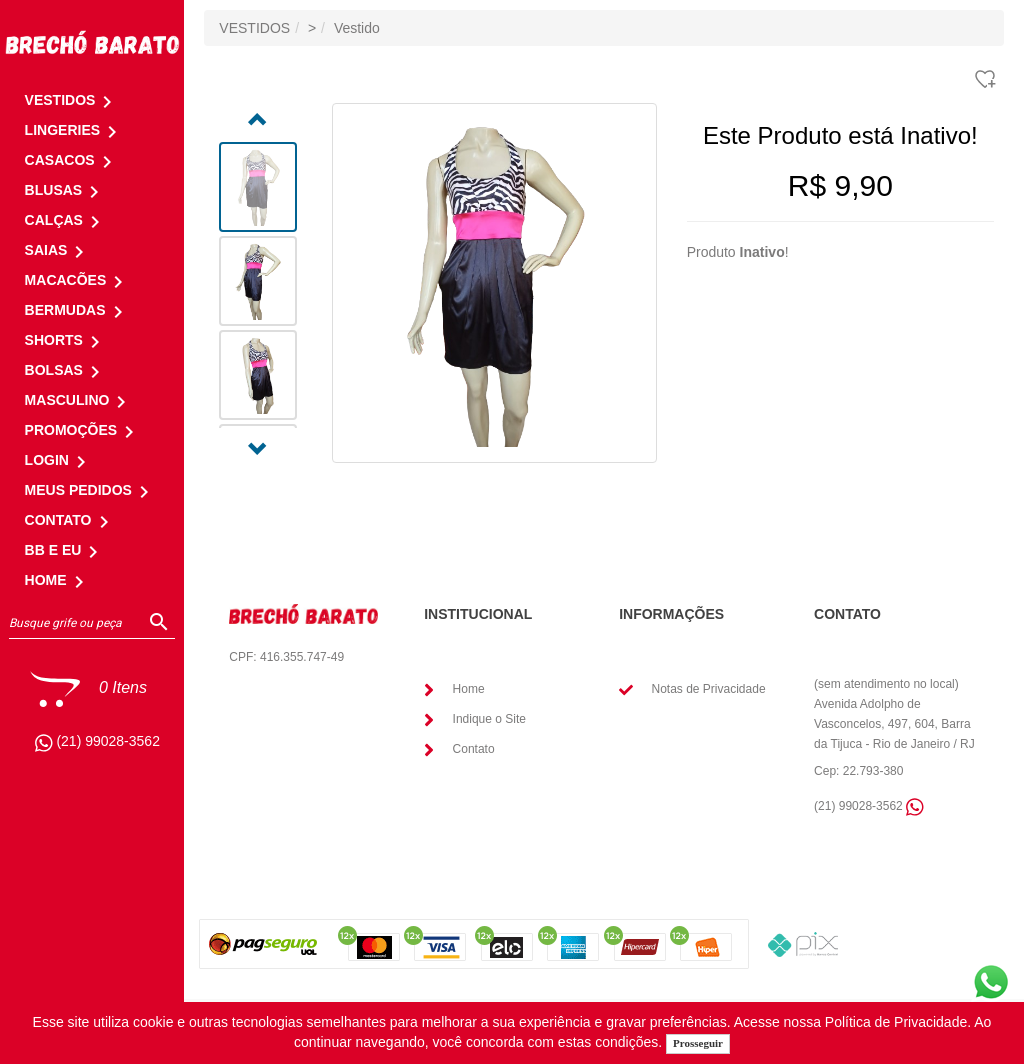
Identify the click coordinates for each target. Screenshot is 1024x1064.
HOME (58, 580)
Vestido (357, 28)
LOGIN (59, 460)
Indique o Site (489, 719)
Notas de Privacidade (708, 689)
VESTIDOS (254, 28)
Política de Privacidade (896, 1022)
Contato (474, 749)
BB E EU (65, 550)
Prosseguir (698, 1043)
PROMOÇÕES (83, 430)
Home (469, 689)
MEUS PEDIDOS (90, 490)
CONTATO (70, 520)
